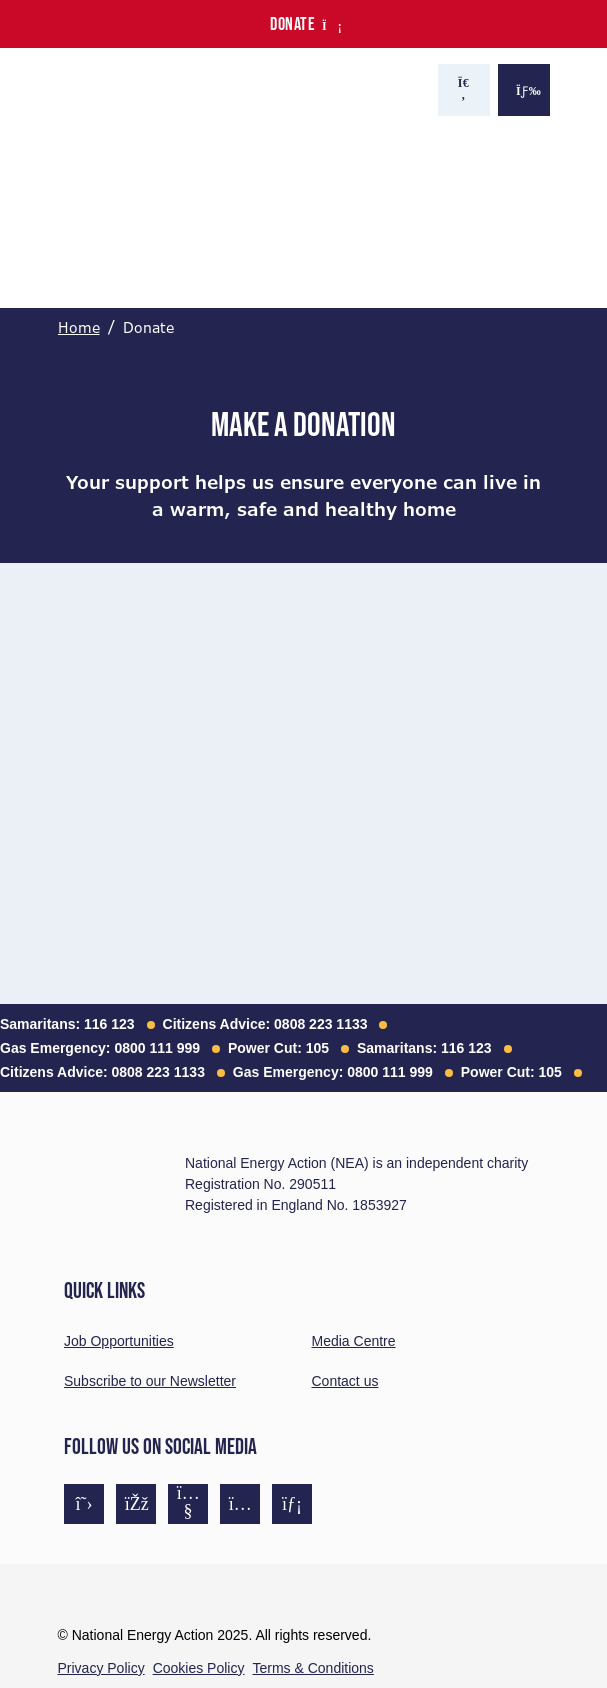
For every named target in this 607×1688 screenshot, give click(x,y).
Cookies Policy (199, 1668)
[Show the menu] (524, 90)
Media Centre (354, 1341)
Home (79, 328)
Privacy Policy (101, 1668)
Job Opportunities (119, 1341)
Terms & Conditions (312, 1668)
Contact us (345, 1381)
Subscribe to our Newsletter (150, 1381)
